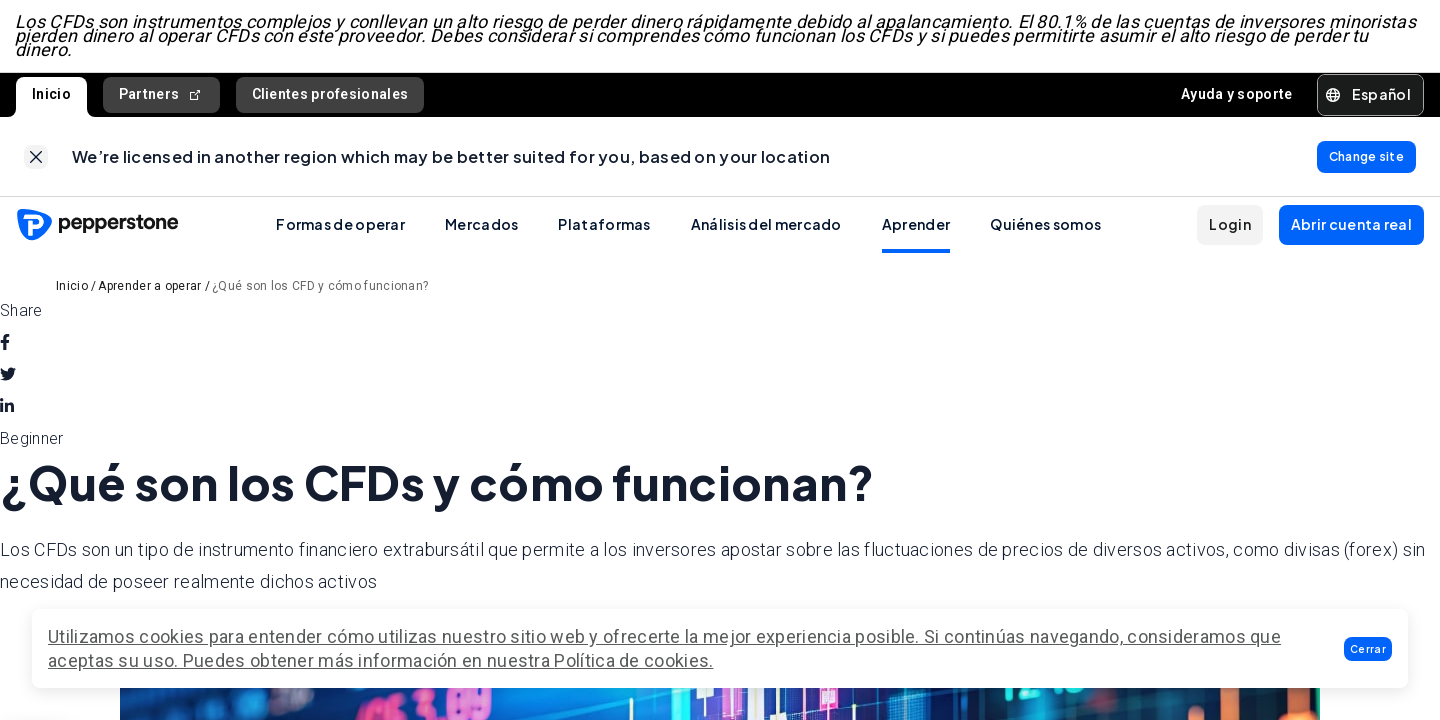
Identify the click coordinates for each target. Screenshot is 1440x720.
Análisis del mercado (766, 227)
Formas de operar (340, 227)
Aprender (916, 227)
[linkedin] (7, 410)
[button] (1368, 649)
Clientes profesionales (330, 96)
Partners (161, 96)
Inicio (51, 96)
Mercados (481, 227)
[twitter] (8, 378)
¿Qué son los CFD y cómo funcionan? (320, 289)
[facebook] (5, 346)
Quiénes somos (1045, 227)
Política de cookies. (633, 660)
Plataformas (604, 227)
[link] (36, 159)
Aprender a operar (149, 289)
